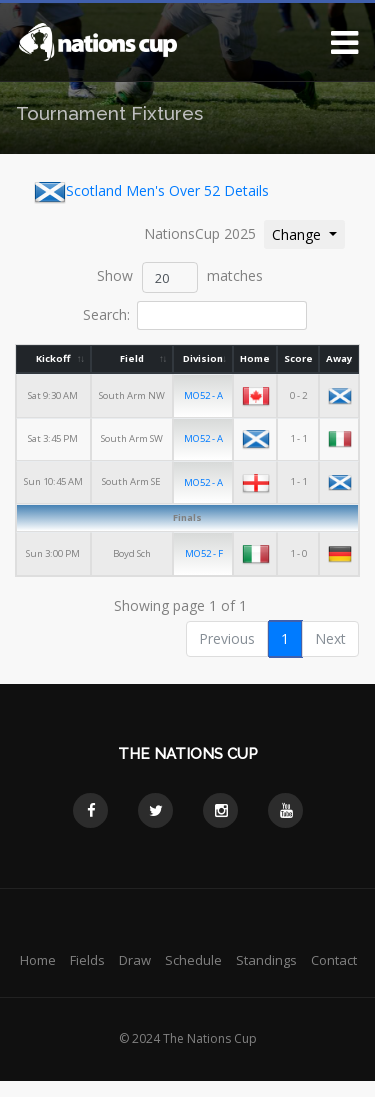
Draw (135, 959)
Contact (334, 959)
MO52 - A (204, 395)
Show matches (180, 277)
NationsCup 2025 (200, 233)
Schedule (193, 959)
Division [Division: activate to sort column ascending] (204, 358)
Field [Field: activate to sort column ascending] (132, 358)
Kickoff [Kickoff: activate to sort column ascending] (53, 358)
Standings (266, 959)
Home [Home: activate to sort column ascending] (255, 358)
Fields (87, 959)
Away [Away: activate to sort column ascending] (339, 358)
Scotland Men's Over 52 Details (151, 192)
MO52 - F (205, 552)
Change (308, 233)
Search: (194, 315)
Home (38, 959)
